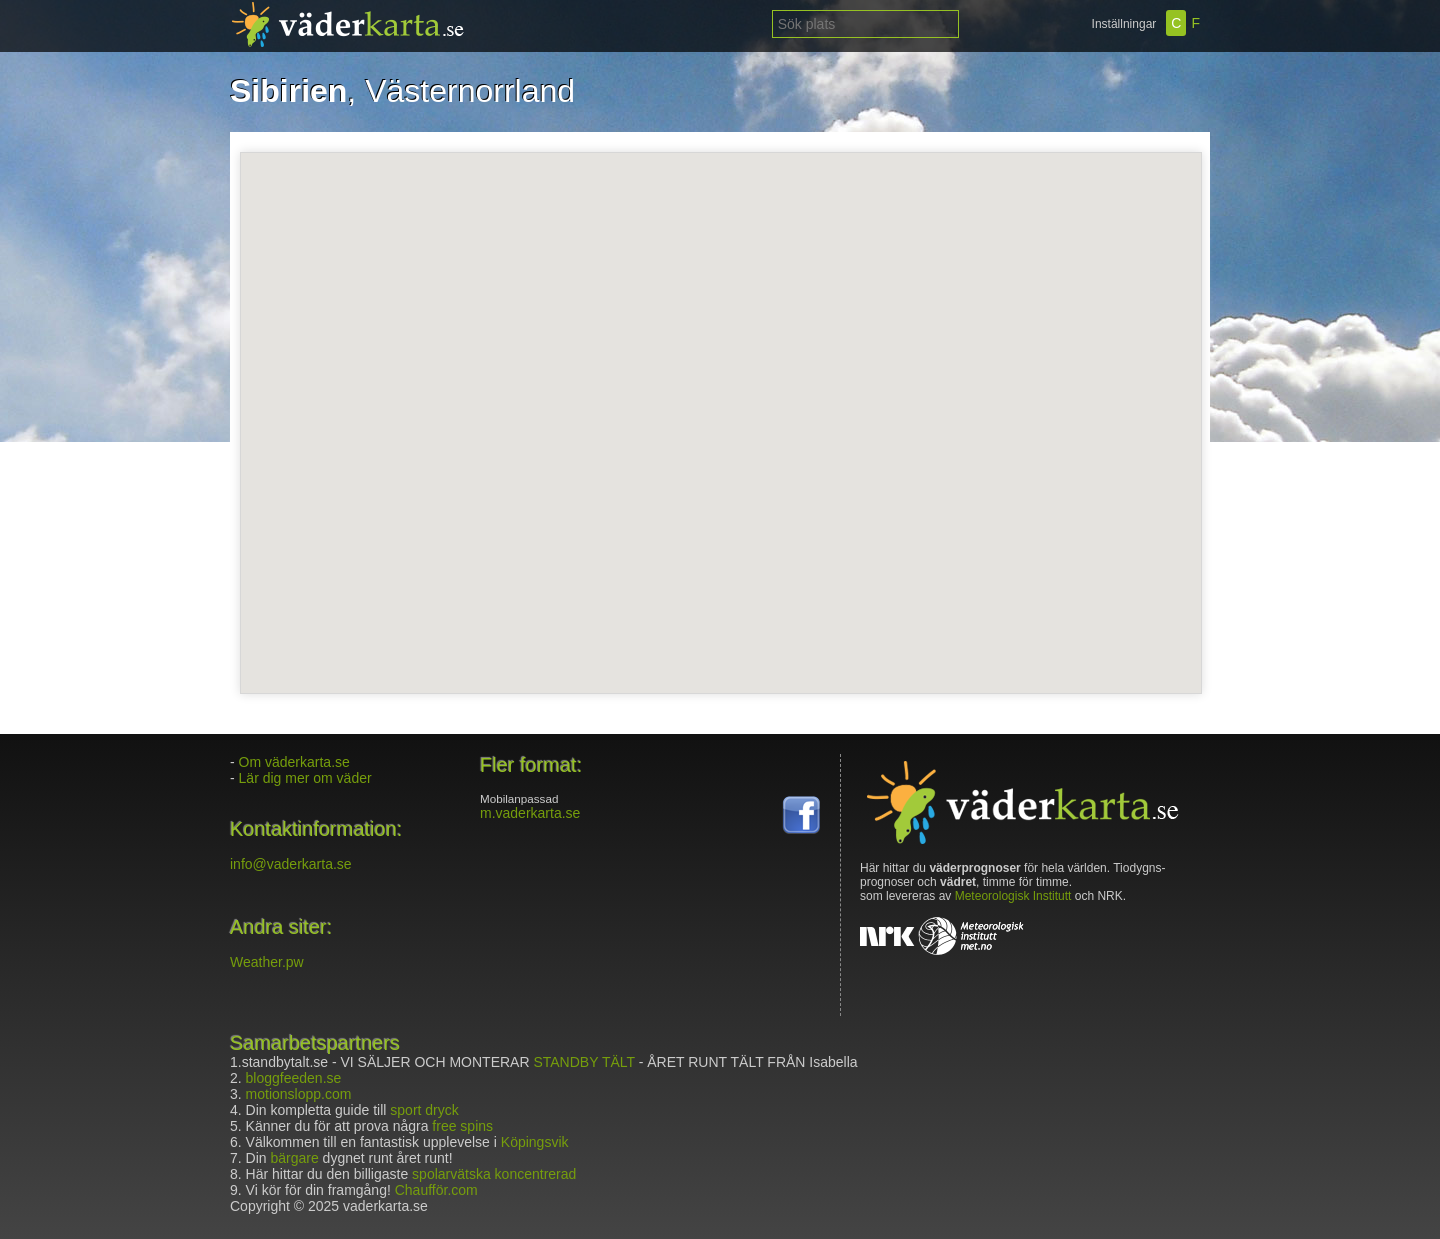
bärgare (294, 1158)
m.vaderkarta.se (530, 813)
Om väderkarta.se (294, 762)
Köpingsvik (535, 1142)
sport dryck (424, 1110)
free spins (462, 1126)
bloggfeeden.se (294, 1078)
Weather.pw (267, 962)
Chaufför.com (436, 1190)
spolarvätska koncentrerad (494, 1174)
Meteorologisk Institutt (1013, 896)
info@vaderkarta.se (291, 864)
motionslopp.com (299, 1094)
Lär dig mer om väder (305, 778)
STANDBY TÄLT (583, 1062)
